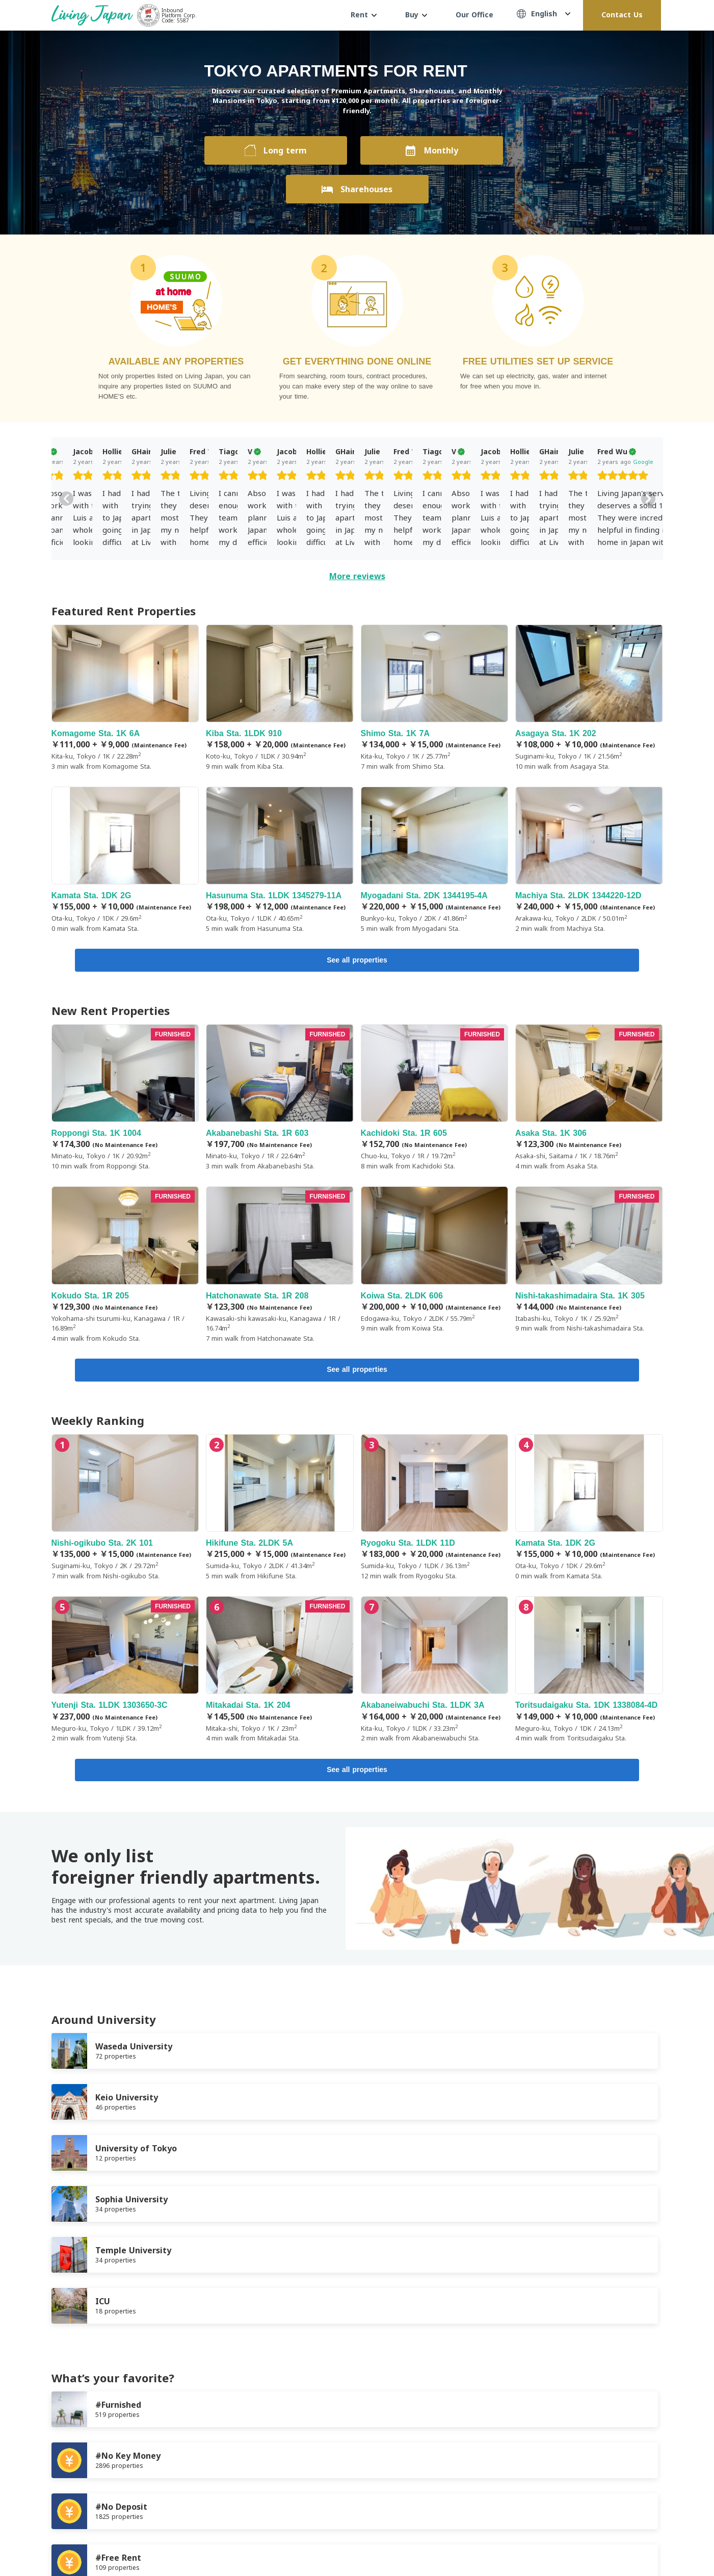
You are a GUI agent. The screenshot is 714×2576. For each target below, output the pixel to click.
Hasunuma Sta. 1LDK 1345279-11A (280, 860)
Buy (416, 14)
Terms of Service (79, 2491)
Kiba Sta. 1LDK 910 (280, 698)
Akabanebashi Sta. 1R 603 (280, 1099)
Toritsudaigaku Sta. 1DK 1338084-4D (589, 1673)
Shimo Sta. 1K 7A (435, 698)
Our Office (474, 14)
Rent (364, 14)
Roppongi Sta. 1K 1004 (125, 1099)
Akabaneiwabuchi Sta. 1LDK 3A (435, 1673)
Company (200, 2491)
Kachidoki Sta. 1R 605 (435, 1099)
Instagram (658, 2541)
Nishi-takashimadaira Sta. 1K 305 (589, 1261)
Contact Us (622, 14)
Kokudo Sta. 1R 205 (125, 1266)
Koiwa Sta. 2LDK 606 (435, 1261)
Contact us (249, 2491)
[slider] (122, 476)
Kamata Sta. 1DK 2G (125, 860)
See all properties (357, 961)
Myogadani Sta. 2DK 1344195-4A (435, 860)
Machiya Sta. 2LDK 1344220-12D (589, 860)
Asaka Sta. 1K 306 (589, 1099)
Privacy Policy (146, 2491)
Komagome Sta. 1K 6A (125, 698)
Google (143, 461)
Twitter (637, 2541)
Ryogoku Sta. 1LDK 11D (435, 1511)
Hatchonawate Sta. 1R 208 (280, 1266)
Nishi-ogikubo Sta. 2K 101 (125, 1511)
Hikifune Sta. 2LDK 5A (280, 1511)
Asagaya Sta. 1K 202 (589, 698)
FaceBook (617, 2541)
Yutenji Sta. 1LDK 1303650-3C (125, 1673)
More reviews (357, 576)
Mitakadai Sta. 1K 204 (280, 1673)
